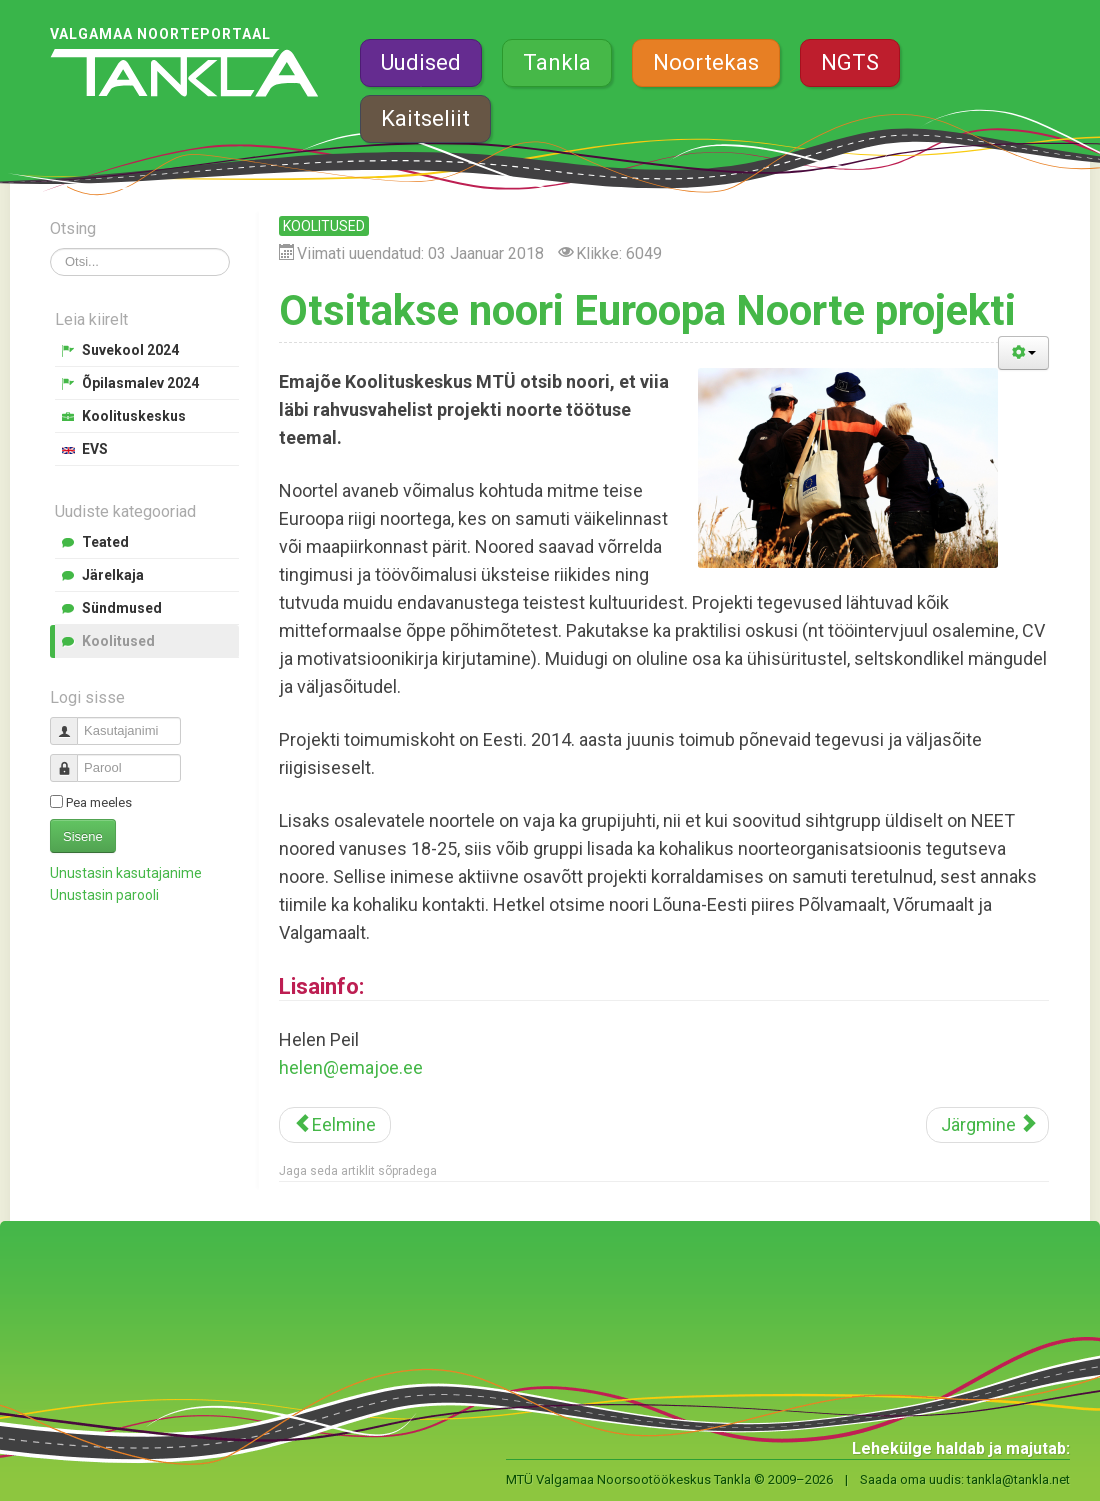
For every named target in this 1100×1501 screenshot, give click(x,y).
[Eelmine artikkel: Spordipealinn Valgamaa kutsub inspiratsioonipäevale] (335, 1125)
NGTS (850, 62)
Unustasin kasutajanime (126, 873)
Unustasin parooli (104, 895)
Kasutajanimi (71, 722)
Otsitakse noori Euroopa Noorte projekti (647, 310)
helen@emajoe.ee (351, 1067)
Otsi (50, 248)
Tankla (557, 62)
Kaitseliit (425, 118)
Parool (71, 759)
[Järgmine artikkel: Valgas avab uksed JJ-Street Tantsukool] (987, 1125)
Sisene (83, 836)
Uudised (421, 62)
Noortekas (706, 62)
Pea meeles (99, 802)
